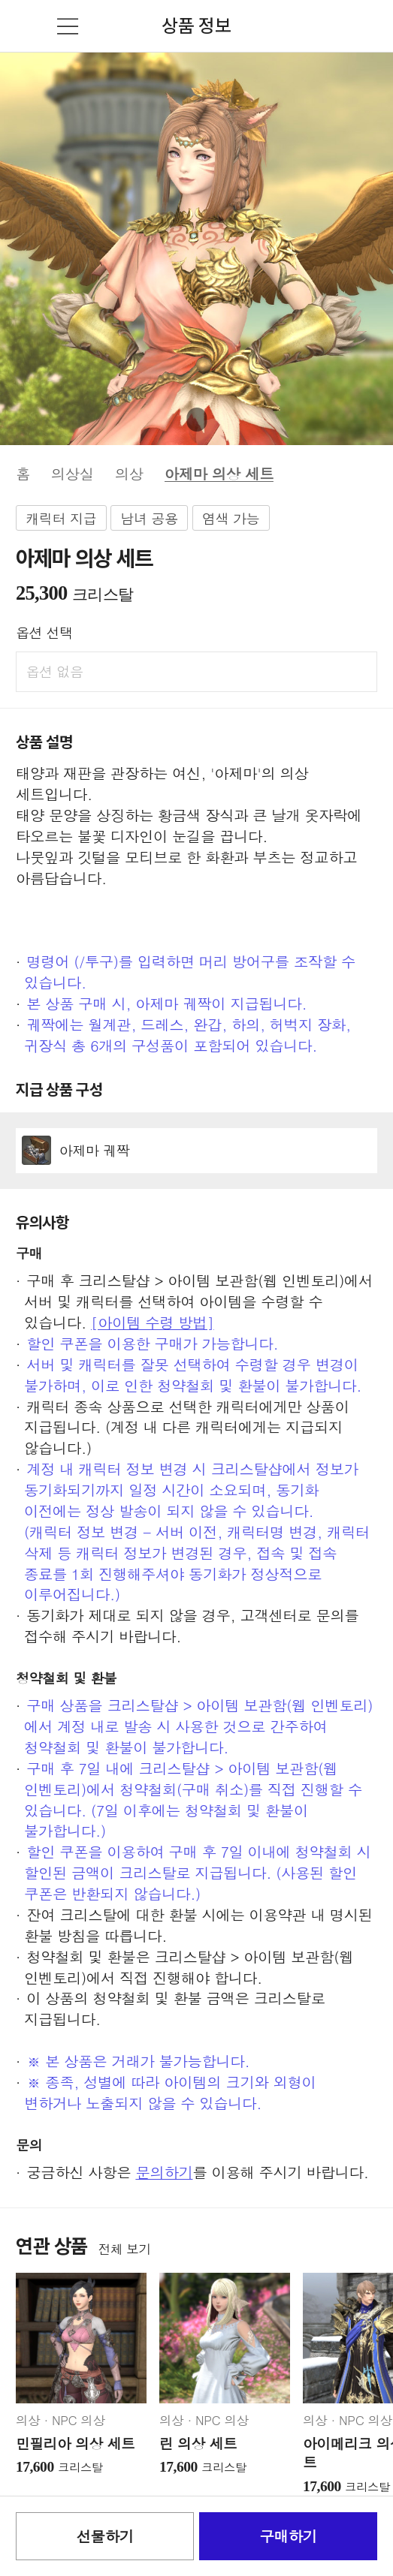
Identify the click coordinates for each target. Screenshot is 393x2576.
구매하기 (288, 2536)
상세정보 (196, 1150)
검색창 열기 (325, 26)
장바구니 (367, 26)
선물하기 (104, 2536)
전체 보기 (124, 2249)
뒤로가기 (26, 26)
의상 (129, 473)
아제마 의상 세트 (219, 473)
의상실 (72, 473)
